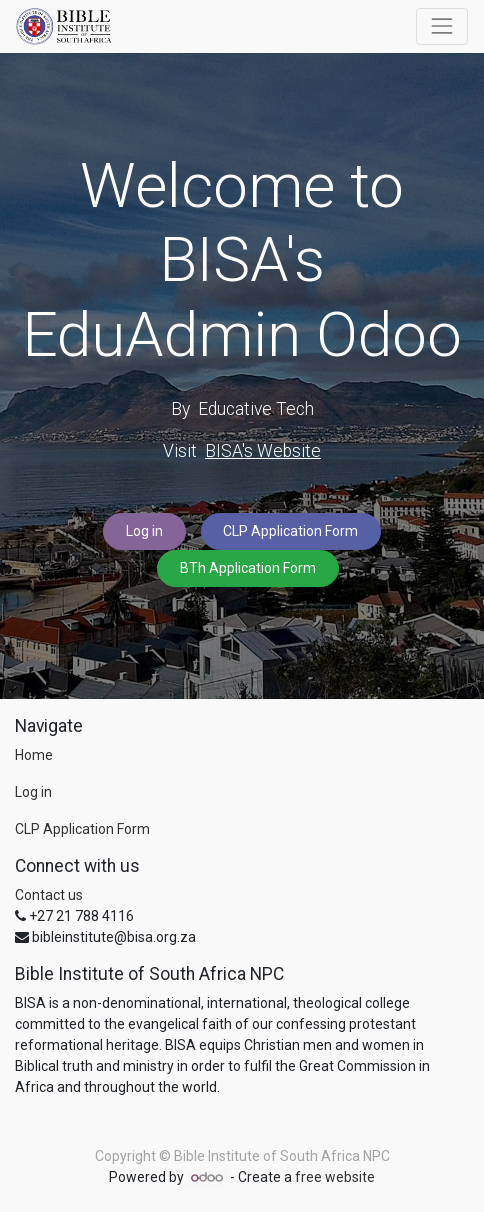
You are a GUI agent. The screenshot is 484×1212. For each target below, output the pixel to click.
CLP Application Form (290, 531)
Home (34, 755)
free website (335, 1177)
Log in (144, 531)
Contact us (49, 895)
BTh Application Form (248, 568)
